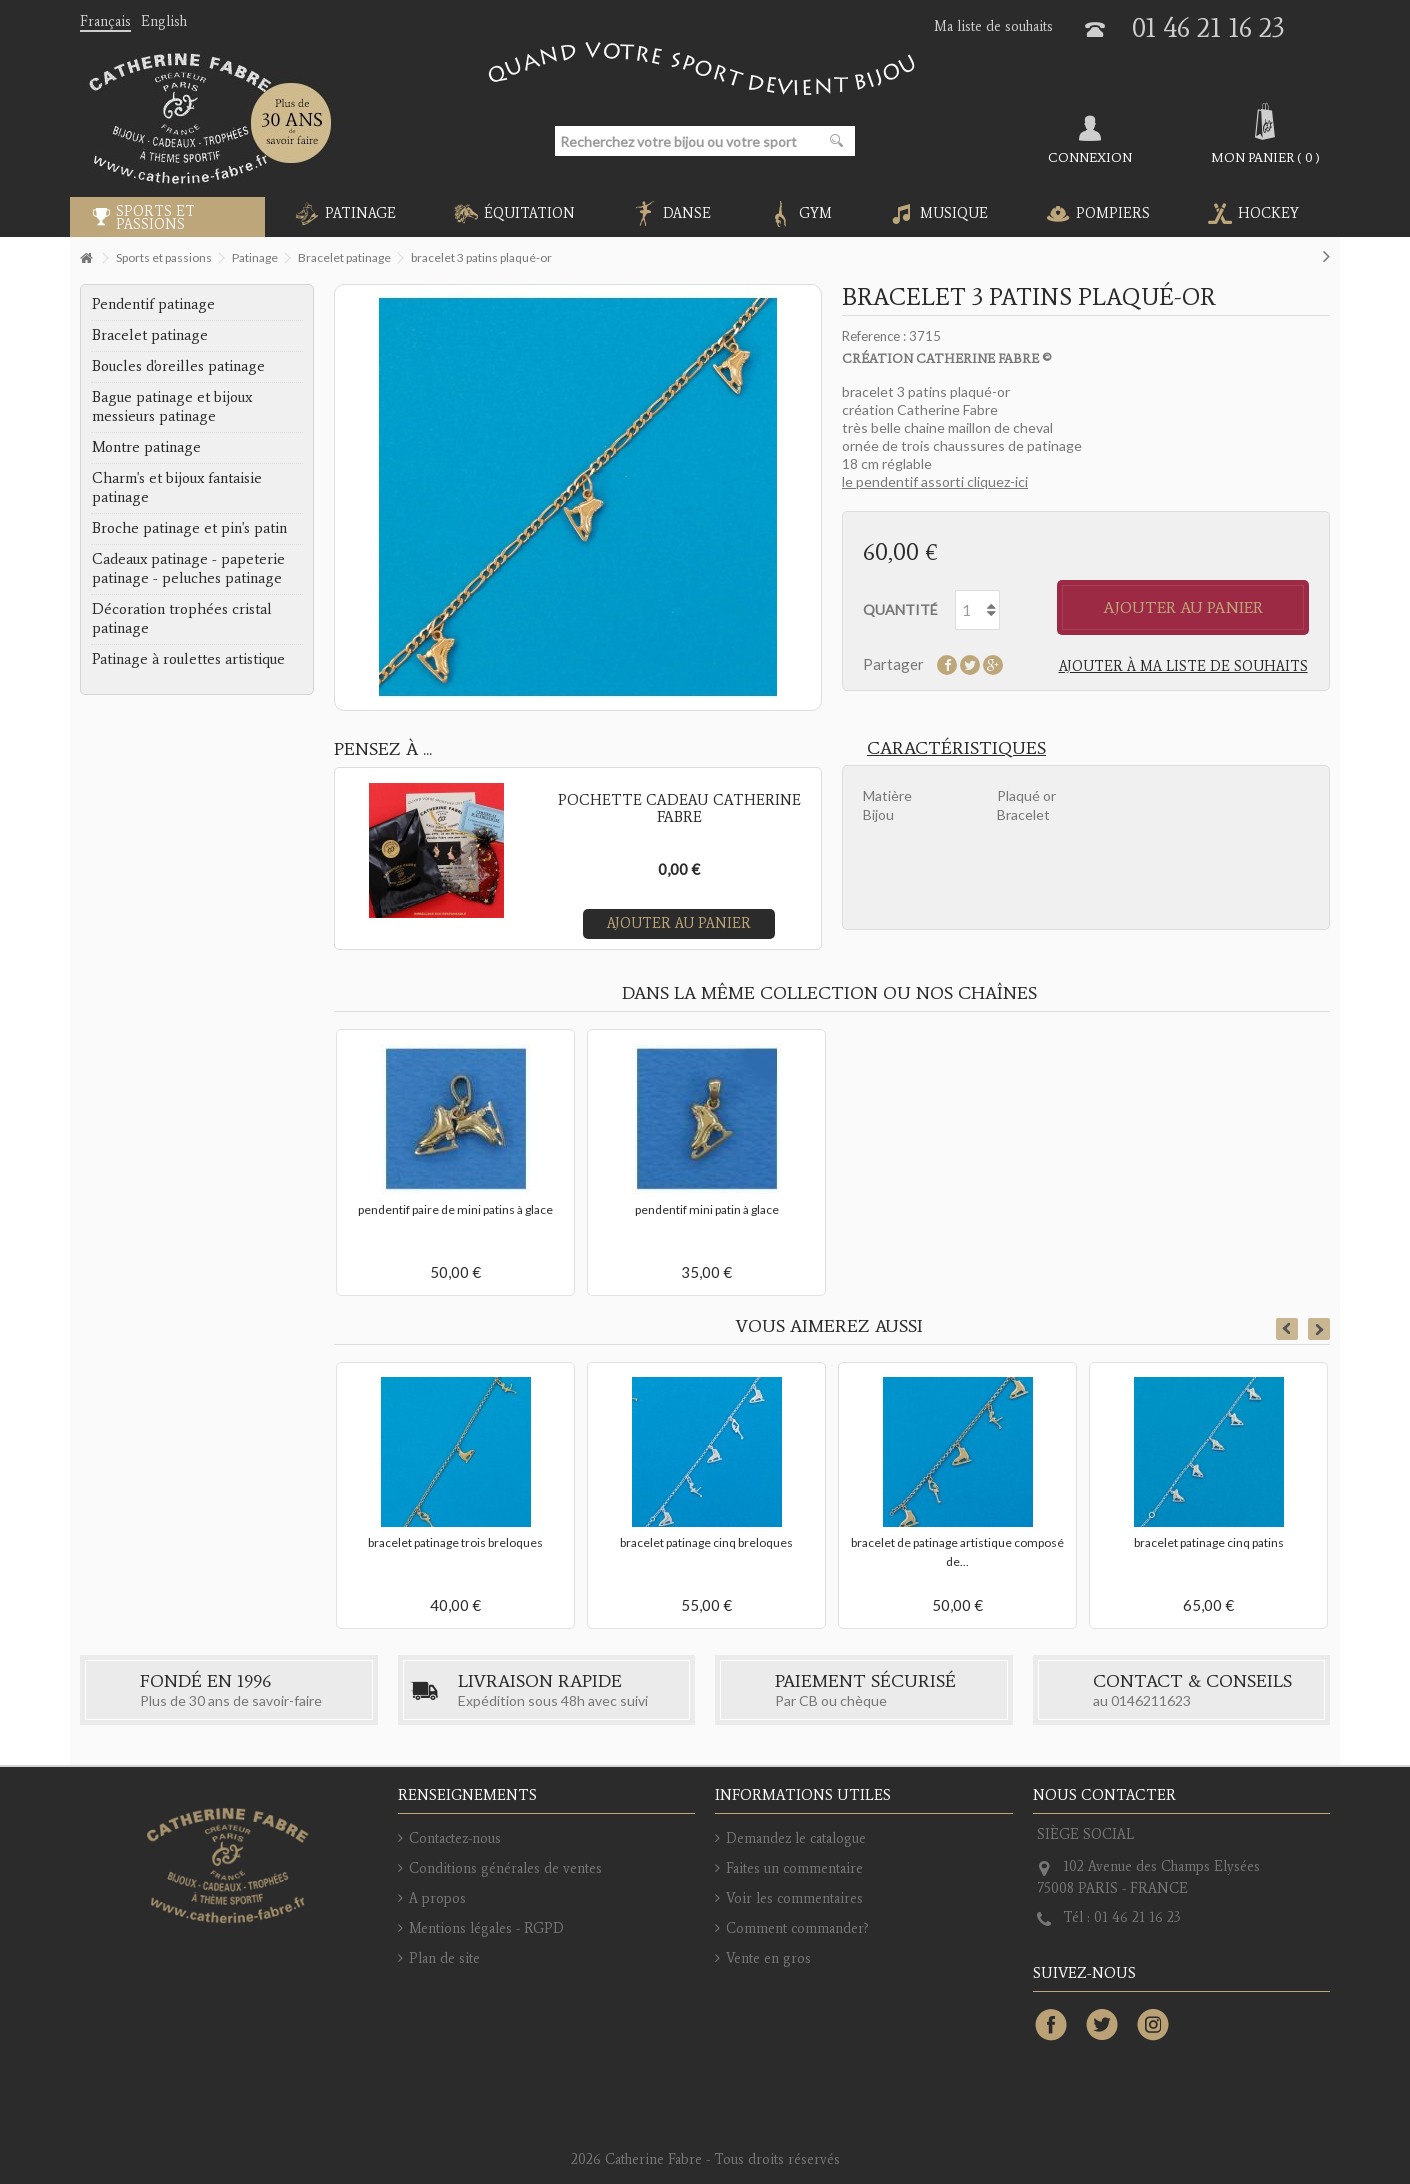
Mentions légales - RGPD (486, 1928)
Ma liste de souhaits (993, 26)
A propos (437, 1898)
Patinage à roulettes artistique (188, 659)
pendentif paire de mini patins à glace (455, 1209)
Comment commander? (797, 1928)
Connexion (1090, 157)
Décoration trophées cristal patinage (182, 618)
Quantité (900, 609)
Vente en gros (768, 1958)
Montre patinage (146, 447)
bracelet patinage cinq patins (1209, 1542)
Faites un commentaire (794, 1868)
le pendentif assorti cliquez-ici (935, 481)
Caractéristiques (956, 748)
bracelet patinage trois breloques (455, 1542)
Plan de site (444, 1958)
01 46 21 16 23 (1208, 27)
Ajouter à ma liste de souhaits (1183, 666)
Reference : (874, 336)
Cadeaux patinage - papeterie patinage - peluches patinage (188, 568)
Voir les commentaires (794, 1898)
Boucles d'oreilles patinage (178, 366)
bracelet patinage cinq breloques (706, 1542)
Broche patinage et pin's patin (189, 528)
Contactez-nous (455, 1838)
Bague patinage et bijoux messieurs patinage (172, 406)
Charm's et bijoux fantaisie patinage (177, 487)
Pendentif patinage (153, 304)
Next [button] (1319, 1329)
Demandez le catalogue (796, 1838)
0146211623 (1151, 1700)
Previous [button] (1287, 1329)
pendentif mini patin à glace (707, 1209)
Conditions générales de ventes (505, 1868)
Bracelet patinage (150, 335)
